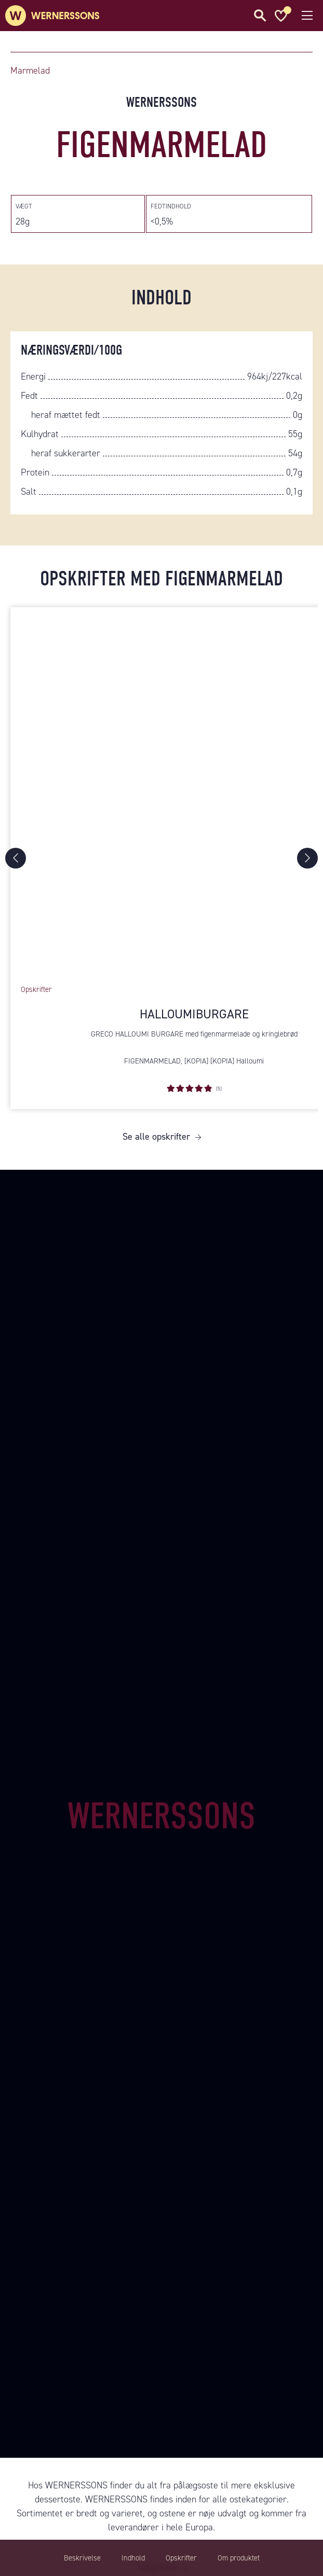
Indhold (133, 2558)
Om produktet (239, 2558)
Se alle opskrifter (156, 1136)
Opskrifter (181, 2558)
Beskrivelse (82, 2558)
